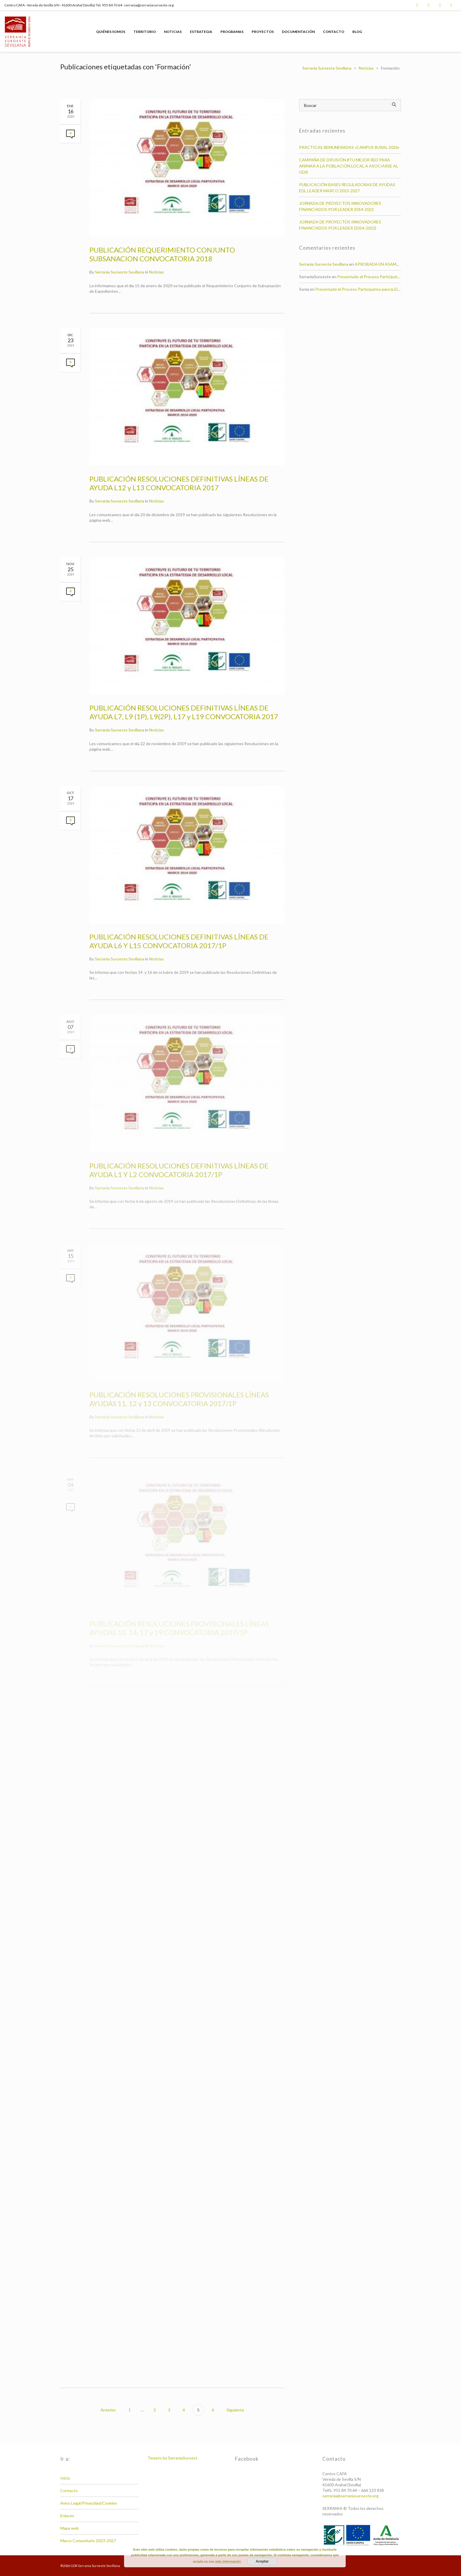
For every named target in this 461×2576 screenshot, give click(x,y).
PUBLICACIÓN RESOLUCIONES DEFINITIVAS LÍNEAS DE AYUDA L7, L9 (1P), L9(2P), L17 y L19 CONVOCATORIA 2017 (183, 712)
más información (228, 2561)
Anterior (108, 2409)
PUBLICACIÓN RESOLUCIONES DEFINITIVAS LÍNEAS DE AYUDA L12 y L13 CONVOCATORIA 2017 (179, 483)
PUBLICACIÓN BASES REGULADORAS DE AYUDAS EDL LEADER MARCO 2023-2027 (347, 187)
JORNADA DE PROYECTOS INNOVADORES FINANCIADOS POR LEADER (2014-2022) (340, 224)
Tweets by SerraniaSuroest (172, 2457)
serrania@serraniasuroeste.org (350, 2495)
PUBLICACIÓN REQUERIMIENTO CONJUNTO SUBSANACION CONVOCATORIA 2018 (162, 254)
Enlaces (67, 2515)
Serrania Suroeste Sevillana (119, 271)
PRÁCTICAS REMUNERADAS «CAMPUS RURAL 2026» (349, 147)
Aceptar (262, 2561)
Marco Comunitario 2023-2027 (88, 2540)
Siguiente (236, 2409)
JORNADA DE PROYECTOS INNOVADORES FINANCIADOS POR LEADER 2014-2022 (340, 206)
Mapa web (69, 2528)
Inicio (65, 2478)
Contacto (69, 2490)
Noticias (156, 271)
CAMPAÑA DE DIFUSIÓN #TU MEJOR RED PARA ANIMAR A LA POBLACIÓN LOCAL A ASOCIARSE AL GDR (348, 165)
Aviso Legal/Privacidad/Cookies (88, 2503)
